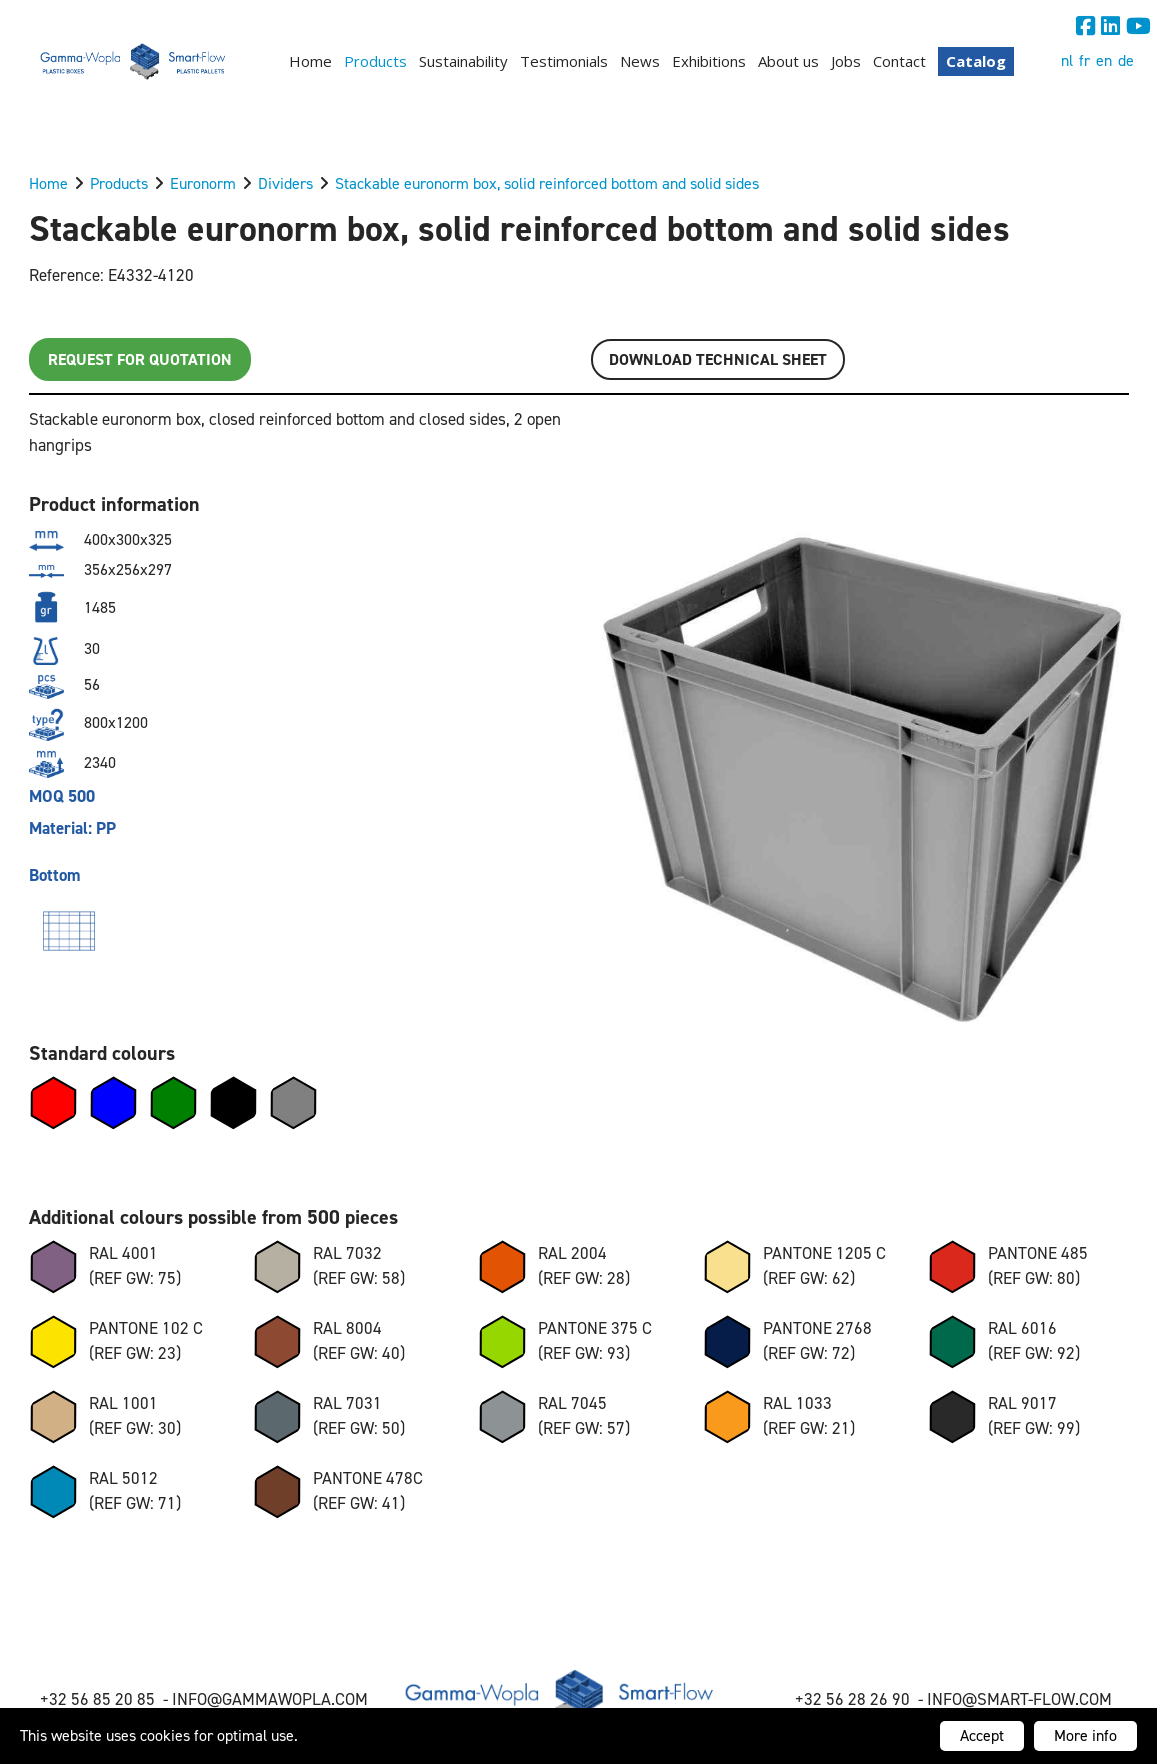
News (640, 61)
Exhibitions (709, 61)
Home (310, 61)
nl (1067, 60)
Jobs (846, 61)
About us (788, 61)
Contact (899, 61)
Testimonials (564, 61)
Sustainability (463, 61)
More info (1085, 1735)
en (1104, 60)
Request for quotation (140, 359)
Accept (982, 1735)
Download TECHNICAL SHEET (718, 359)
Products (375, 61)
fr (1084, 60)
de (1126, 60)
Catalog (976, 61)
